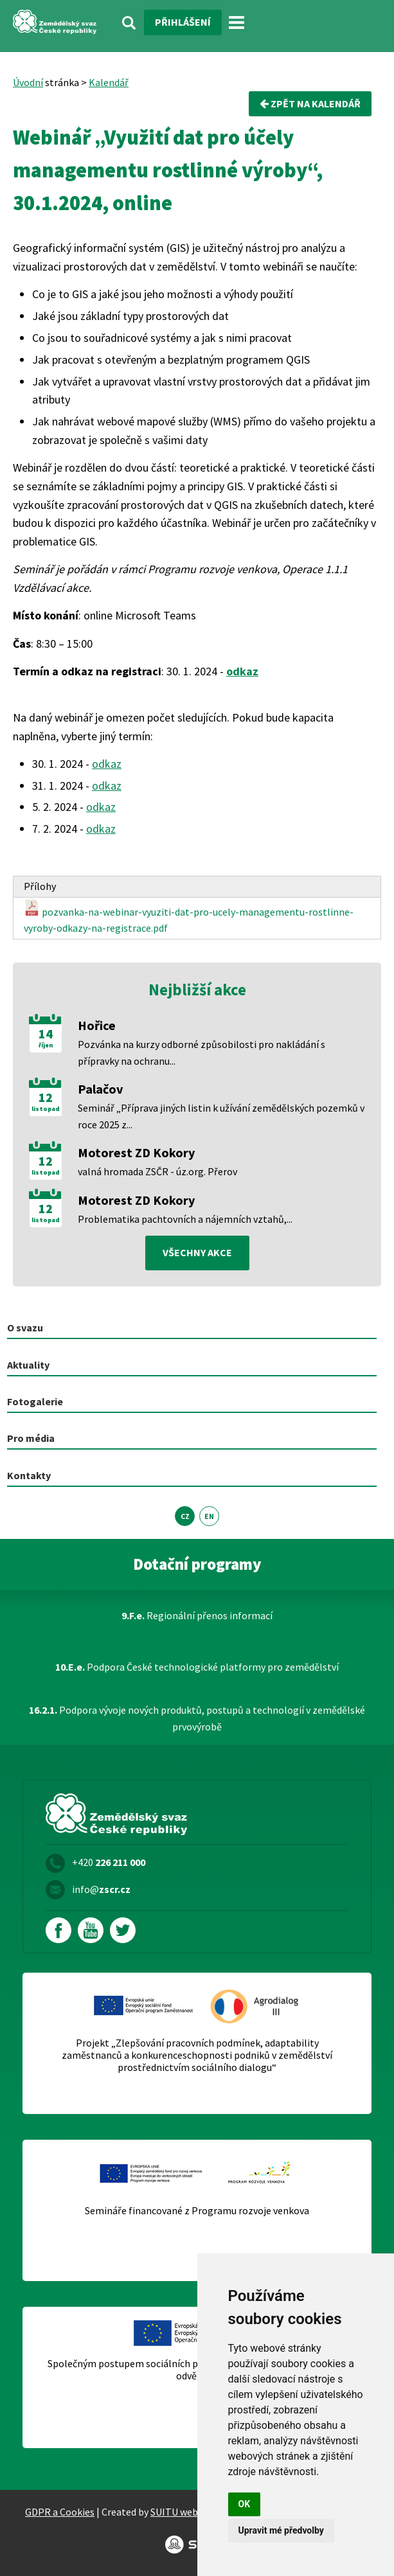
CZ (185, 1516)
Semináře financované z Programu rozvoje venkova (197, 2211)
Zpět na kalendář (310, 103)
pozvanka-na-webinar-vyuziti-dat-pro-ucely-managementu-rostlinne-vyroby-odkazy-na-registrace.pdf (189, 917)
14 (46, 1034)
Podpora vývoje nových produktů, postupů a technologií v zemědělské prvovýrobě (197, 1718)
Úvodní (28, 82)
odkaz (242, 671)
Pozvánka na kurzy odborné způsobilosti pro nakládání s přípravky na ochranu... (201, 1052)
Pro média (31, 1438)
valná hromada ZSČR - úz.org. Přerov (157, 1171)
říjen (46, 1045)
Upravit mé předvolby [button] (281, 2530)
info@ (101, 1889)
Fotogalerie (35, 1401)
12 (46, 1097)
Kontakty (29, 1475)
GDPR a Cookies (59, 2511)
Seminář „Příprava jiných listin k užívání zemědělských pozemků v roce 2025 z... (221, 1116)
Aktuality (28, 1364)
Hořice (97, 1025)
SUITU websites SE (191, 2511)
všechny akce (197, 1252)
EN (209, 1516)
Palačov (100, 1089)
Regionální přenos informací (197, 1615)
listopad (45, 1109)
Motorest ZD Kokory (136, 1152)
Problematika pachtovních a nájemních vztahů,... (185, 1218)
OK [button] (244, 2504)
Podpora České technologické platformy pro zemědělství (197, 1666)
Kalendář (109, 82)
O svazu (25, 1327)
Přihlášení (183, 21)
